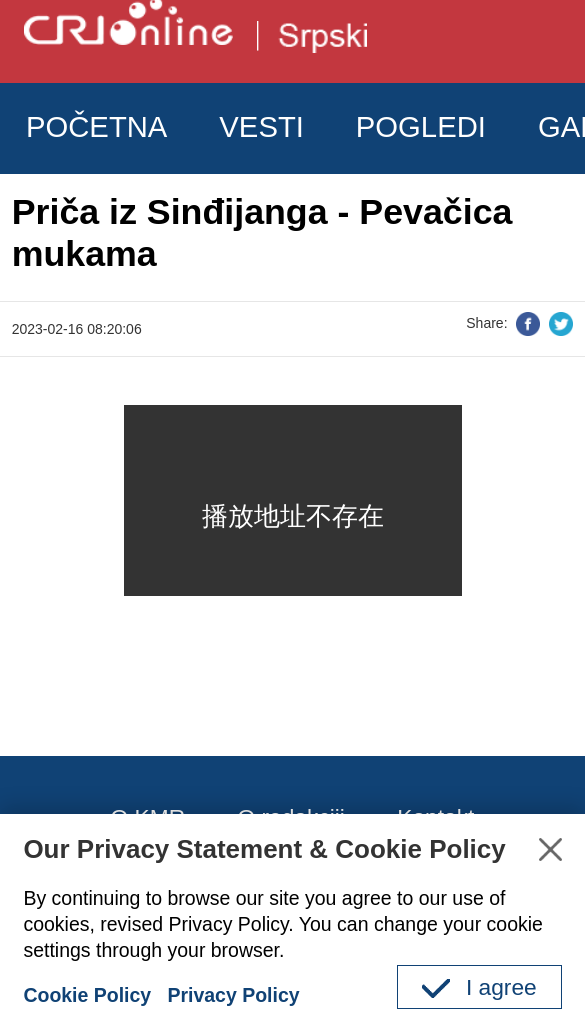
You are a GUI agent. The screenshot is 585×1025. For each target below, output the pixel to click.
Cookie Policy (87, 995)
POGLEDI (421, 127)
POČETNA (96, 127)
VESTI (261, 127)
